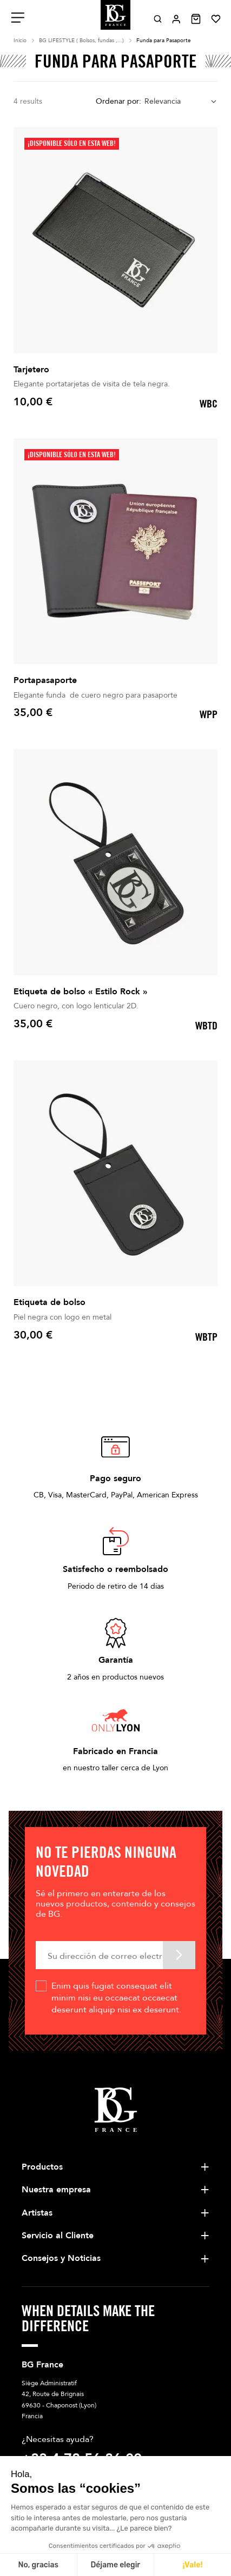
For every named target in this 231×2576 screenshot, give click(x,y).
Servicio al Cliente (58, 2236)
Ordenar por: (118, 101)
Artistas (37, 2213)
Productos (42, 2167)
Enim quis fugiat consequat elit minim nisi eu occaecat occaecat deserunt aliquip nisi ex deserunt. (116, 1998)
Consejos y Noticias (61, 2258)
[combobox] (180, 102)
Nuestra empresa (56, 2190)
